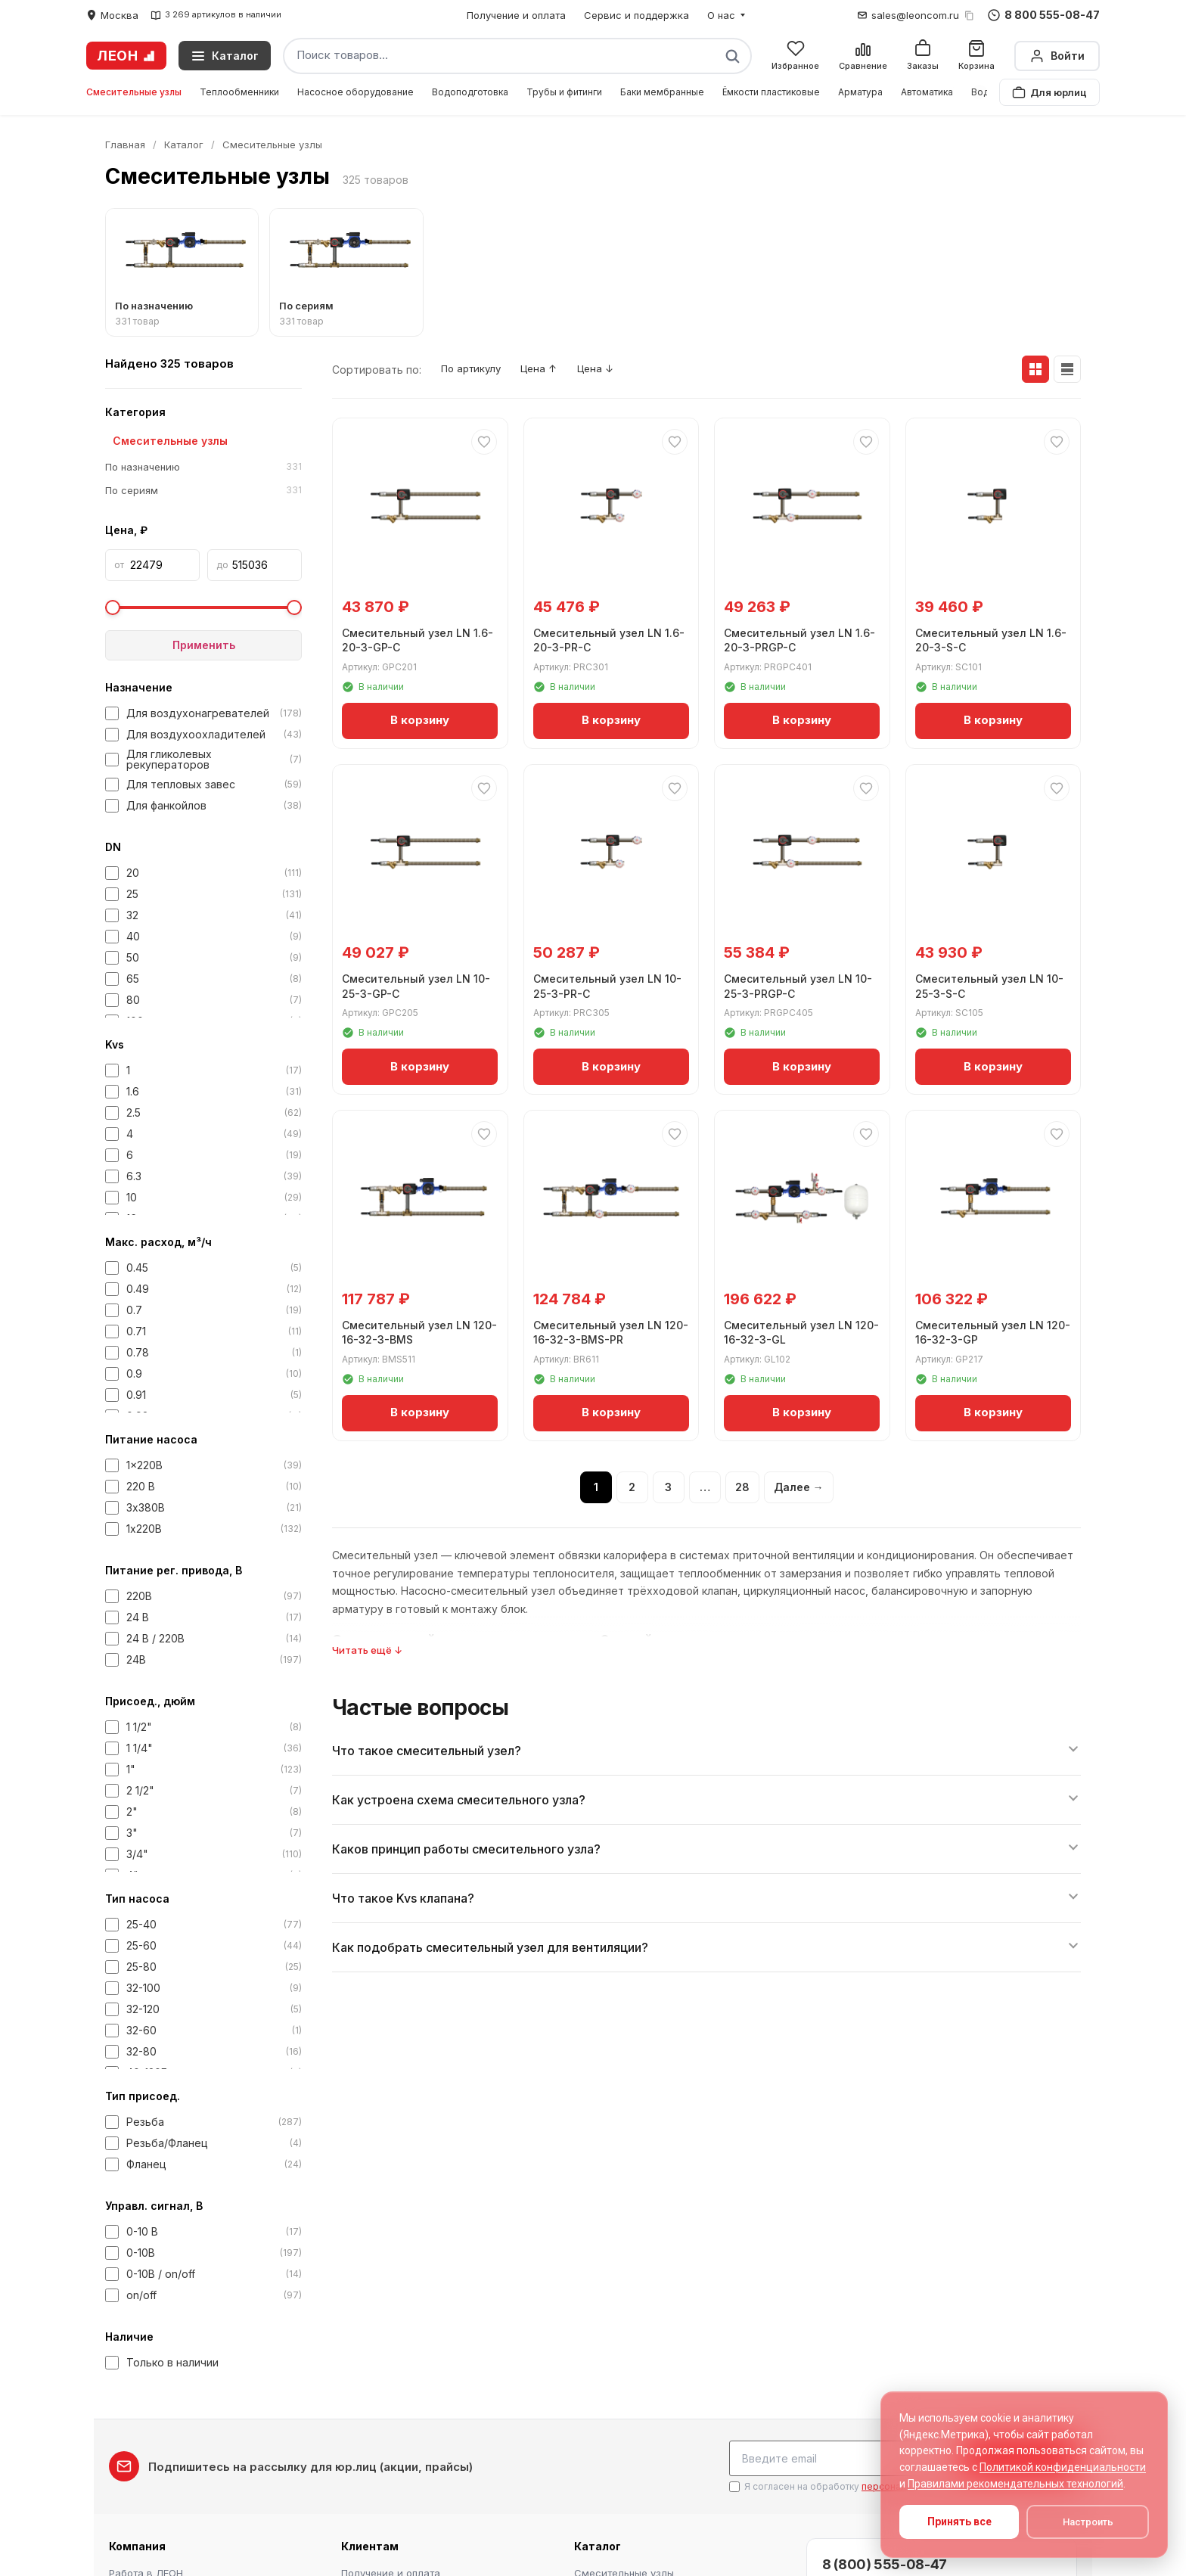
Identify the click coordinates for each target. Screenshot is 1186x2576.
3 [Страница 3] (668, 1487)
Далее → (799, 1487)
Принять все (959, 2521)
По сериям (203, 491)
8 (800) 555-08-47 (884, 2561)
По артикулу (475, 369)
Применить (203, 645)
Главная (125, 144)
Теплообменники (239, 92)
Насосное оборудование (355, 92)
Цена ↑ (552, 369)
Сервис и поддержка (636, 15)
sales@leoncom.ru (915, 15)
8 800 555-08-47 (1044, 14)
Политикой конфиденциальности (1063, 2467)
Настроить (1088, 2522)
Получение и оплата (516, 15)
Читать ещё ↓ (367, 1651)
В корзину (419, 718)
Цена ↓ (616, 369)
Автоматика (927, 92)
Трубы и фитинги (564, 92)
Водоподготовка (470, 92)
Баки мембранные (662, 92)
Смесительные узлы (134, 92)
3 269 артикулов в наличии (216, 14)
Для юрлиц (1049, 92)
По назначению (203, 467)
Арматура (860, 92)
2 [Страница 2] (632, 1487)
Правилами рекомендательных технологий (1015, 2484)
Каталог (183, 144)
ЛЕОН (126, 56)
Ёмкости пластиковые (771, 92)
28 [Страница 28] (742, 1487)
